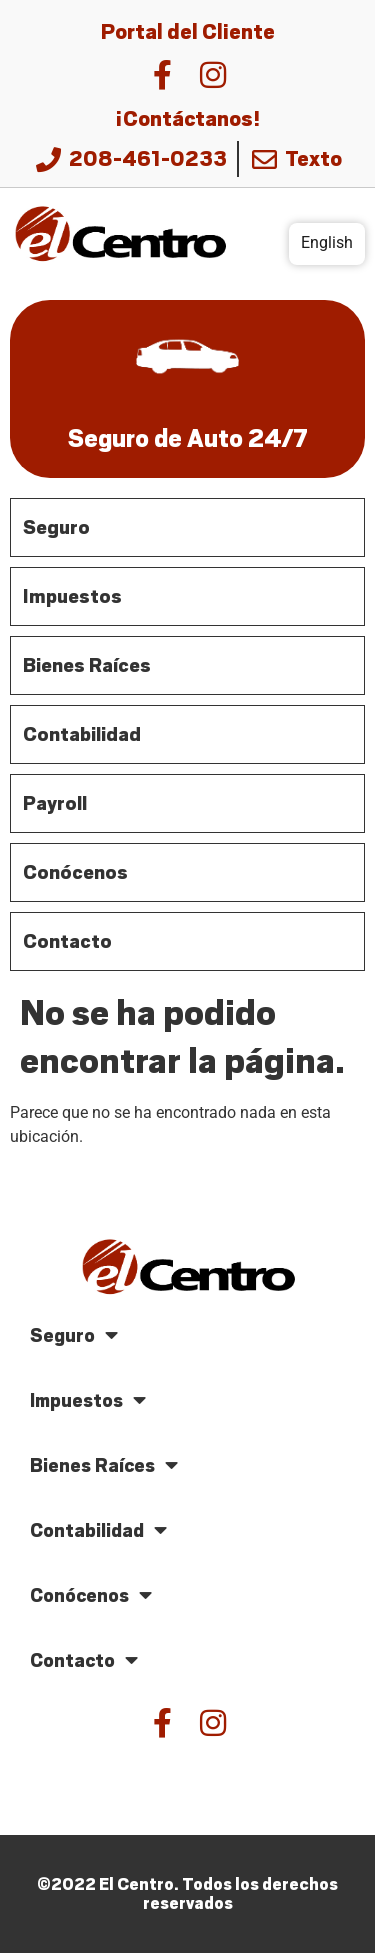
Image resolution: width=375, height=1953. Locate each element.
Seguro (74, 1335)
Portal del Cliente (188, 32)
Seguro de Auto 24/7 (188, 439)
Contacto (84, 1660)
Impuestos (88, 1400)
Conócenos (91, 1595)
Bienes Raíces (104, 1465)
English (327, 242)
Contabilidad (98, 1530)
